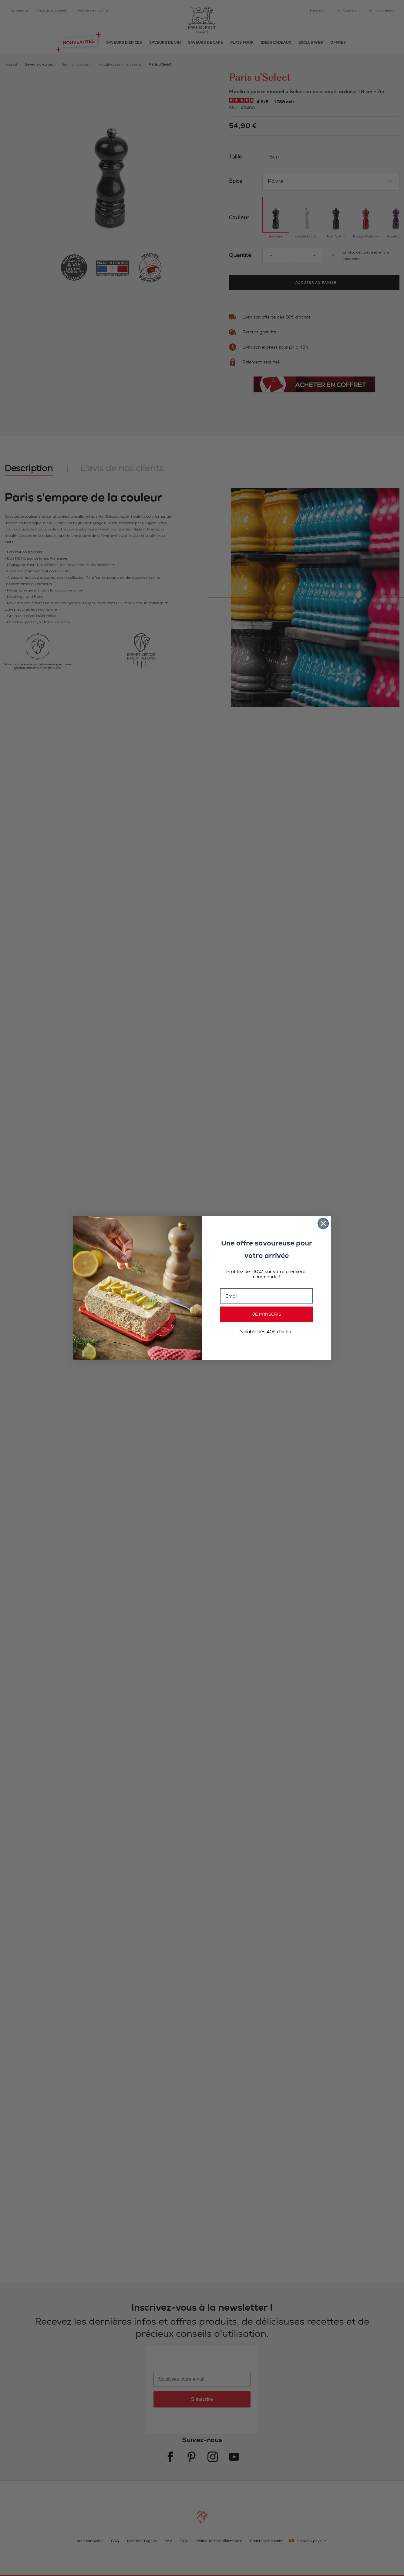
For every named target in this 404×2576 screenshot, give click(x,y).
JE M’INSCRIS (266, 1314)
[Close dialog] (323, 1223)
